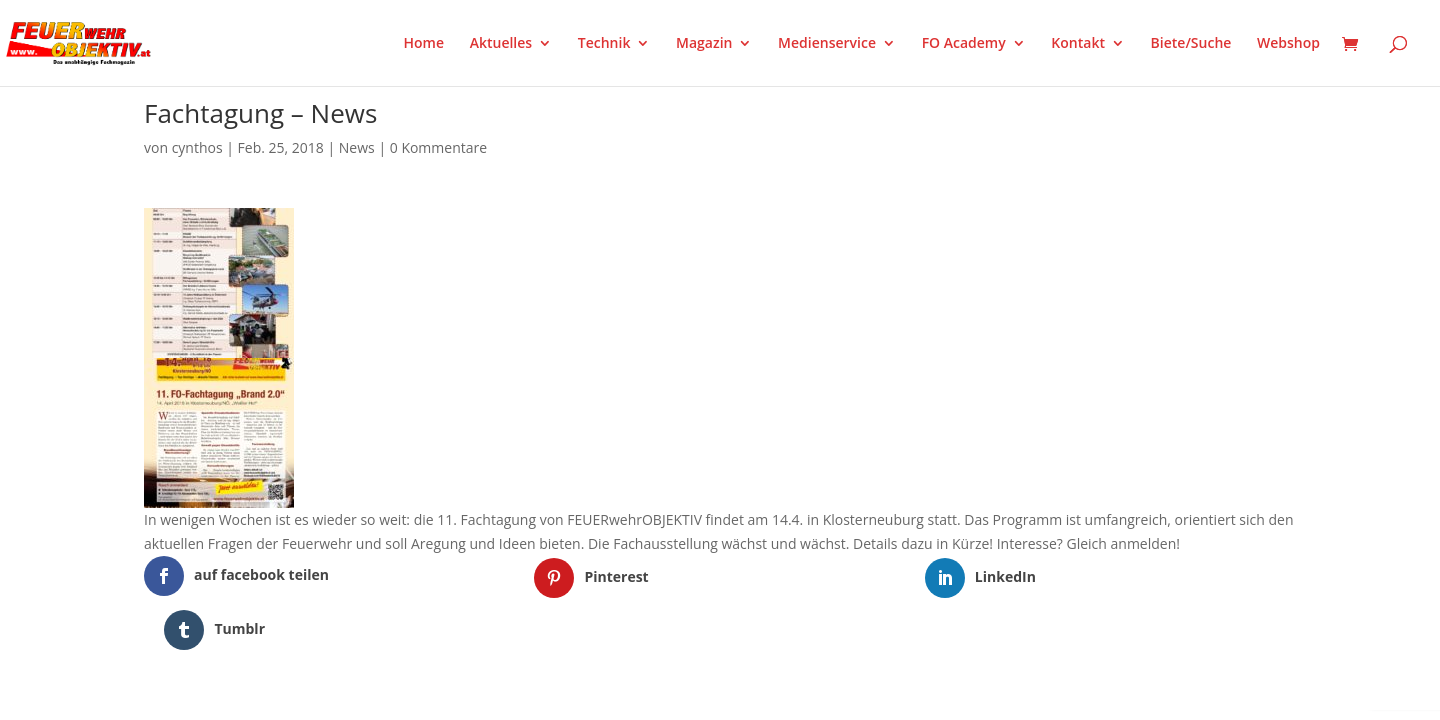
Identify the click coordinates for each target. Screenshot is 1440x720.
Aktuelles (501, 44)
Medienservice (827, 44)
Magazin (704, 44)
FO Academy (964, 44)
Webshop (1288, 44)
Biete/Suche (1191, 44)
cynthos (197, 147)
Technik (604, 44)
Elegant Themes (243, 683)
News (357, 147)
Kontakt (1078, 44)
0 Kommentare (438, 147)
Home (424, 44)
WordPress (377, 683)
